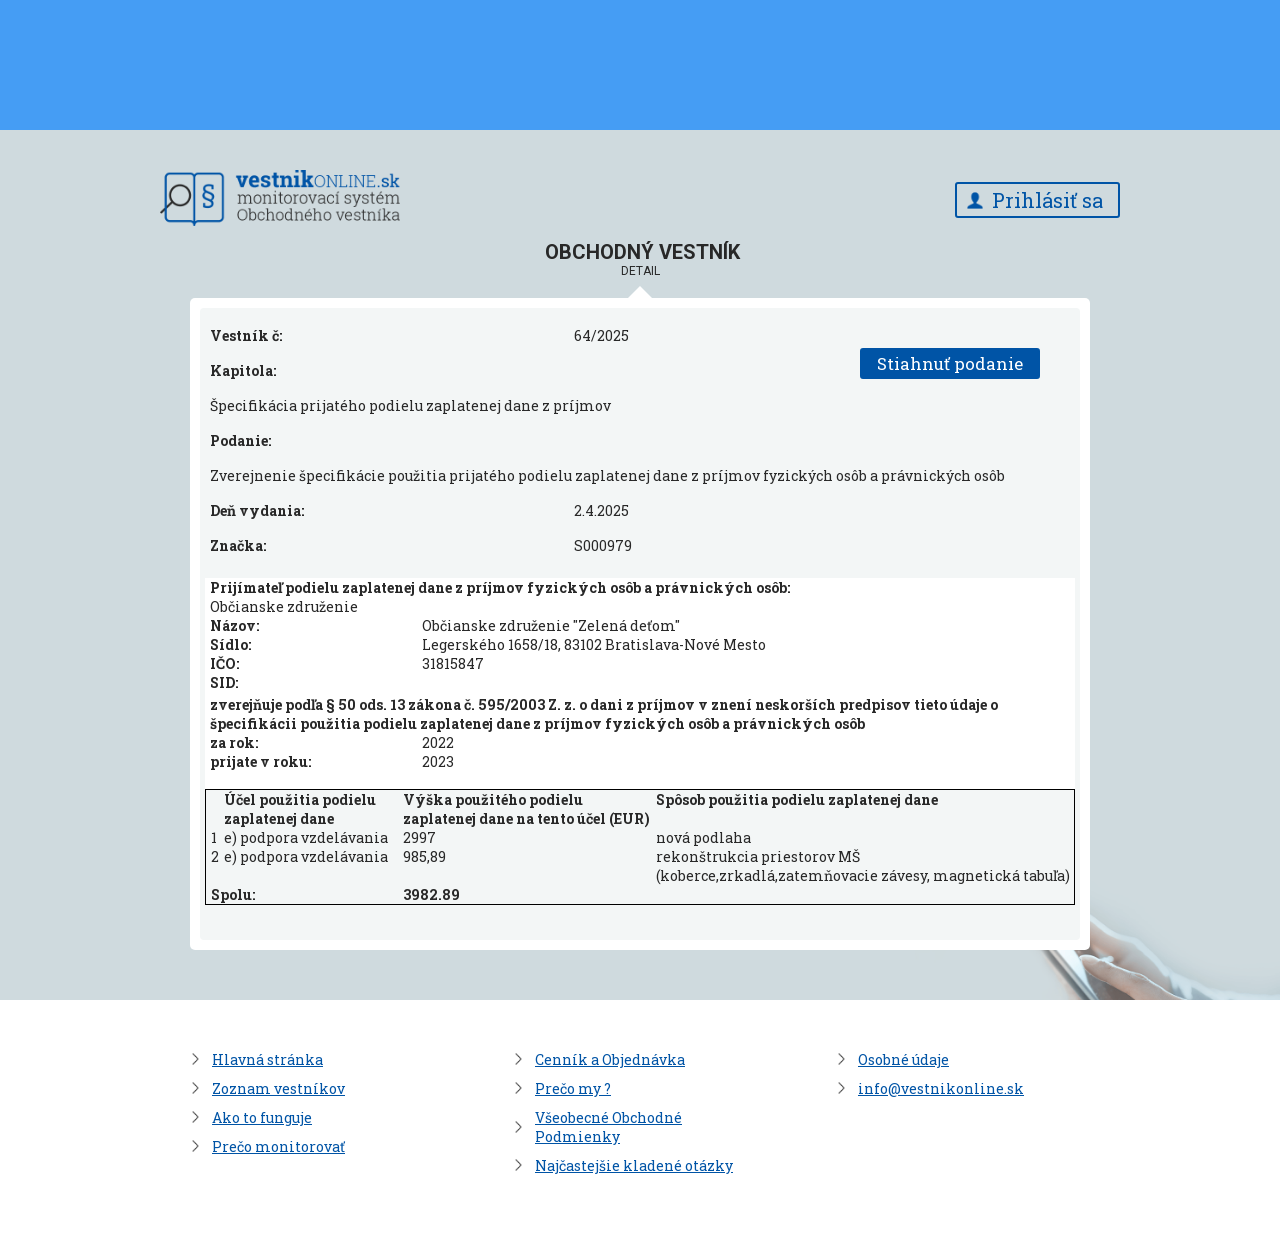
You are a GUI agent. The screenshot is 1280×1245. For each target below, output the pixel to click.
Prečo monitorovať (278, 1146)
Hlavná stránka (267, 1059)
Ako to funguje (262, 1117)
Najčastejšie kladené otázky (634, 1165)
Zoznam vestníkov (278, 1088)
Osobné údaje (903, 1059)
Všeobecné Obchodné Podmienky (608, 1127)
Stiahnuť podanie (950, 363)
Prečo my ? (573, 1088)
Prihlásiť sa (1047, 200)
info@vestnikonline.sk (941, 1088)
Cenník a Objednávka (610, 1059)
